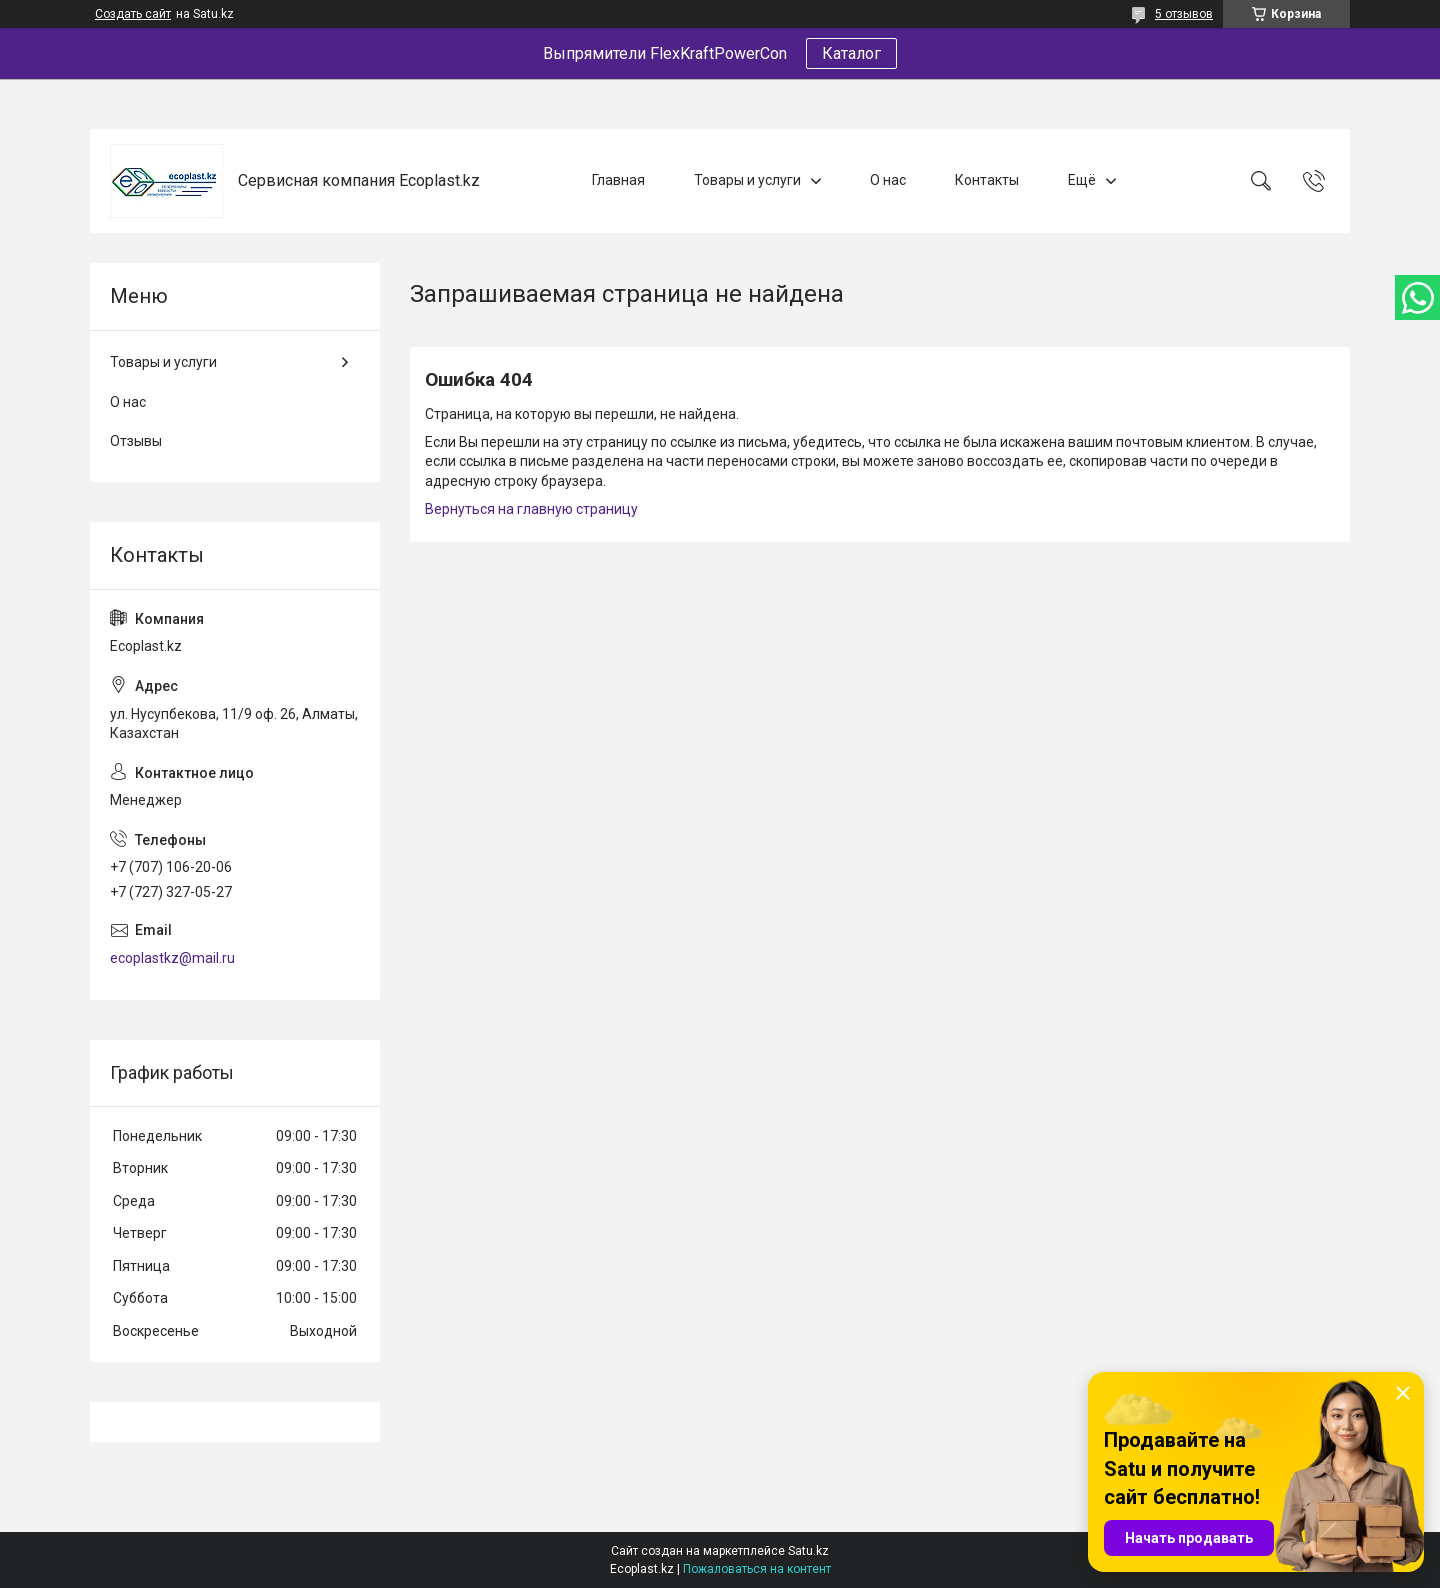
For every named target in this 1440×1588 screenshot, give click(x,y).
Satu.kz (808, 1551)
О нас (888, 180)
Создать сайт (133, 14)
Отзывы (136, 441)
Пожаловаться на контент (757, 1569)
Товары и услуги (747, 180)
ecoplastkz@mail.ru (172, 958)
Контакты (987, 180)
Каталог (851, 53)
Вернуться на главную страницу (531, 509)
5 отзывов (1184, 14)
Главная (618, 180)
